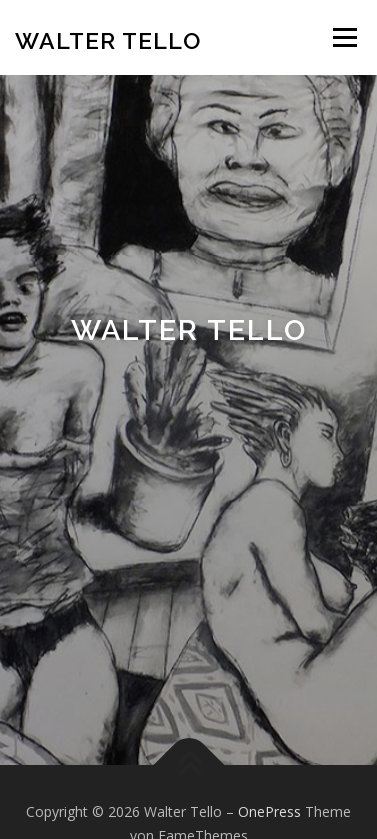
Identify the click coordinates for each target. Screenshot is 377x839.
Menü (343, 37)
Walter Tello (108, 39)
